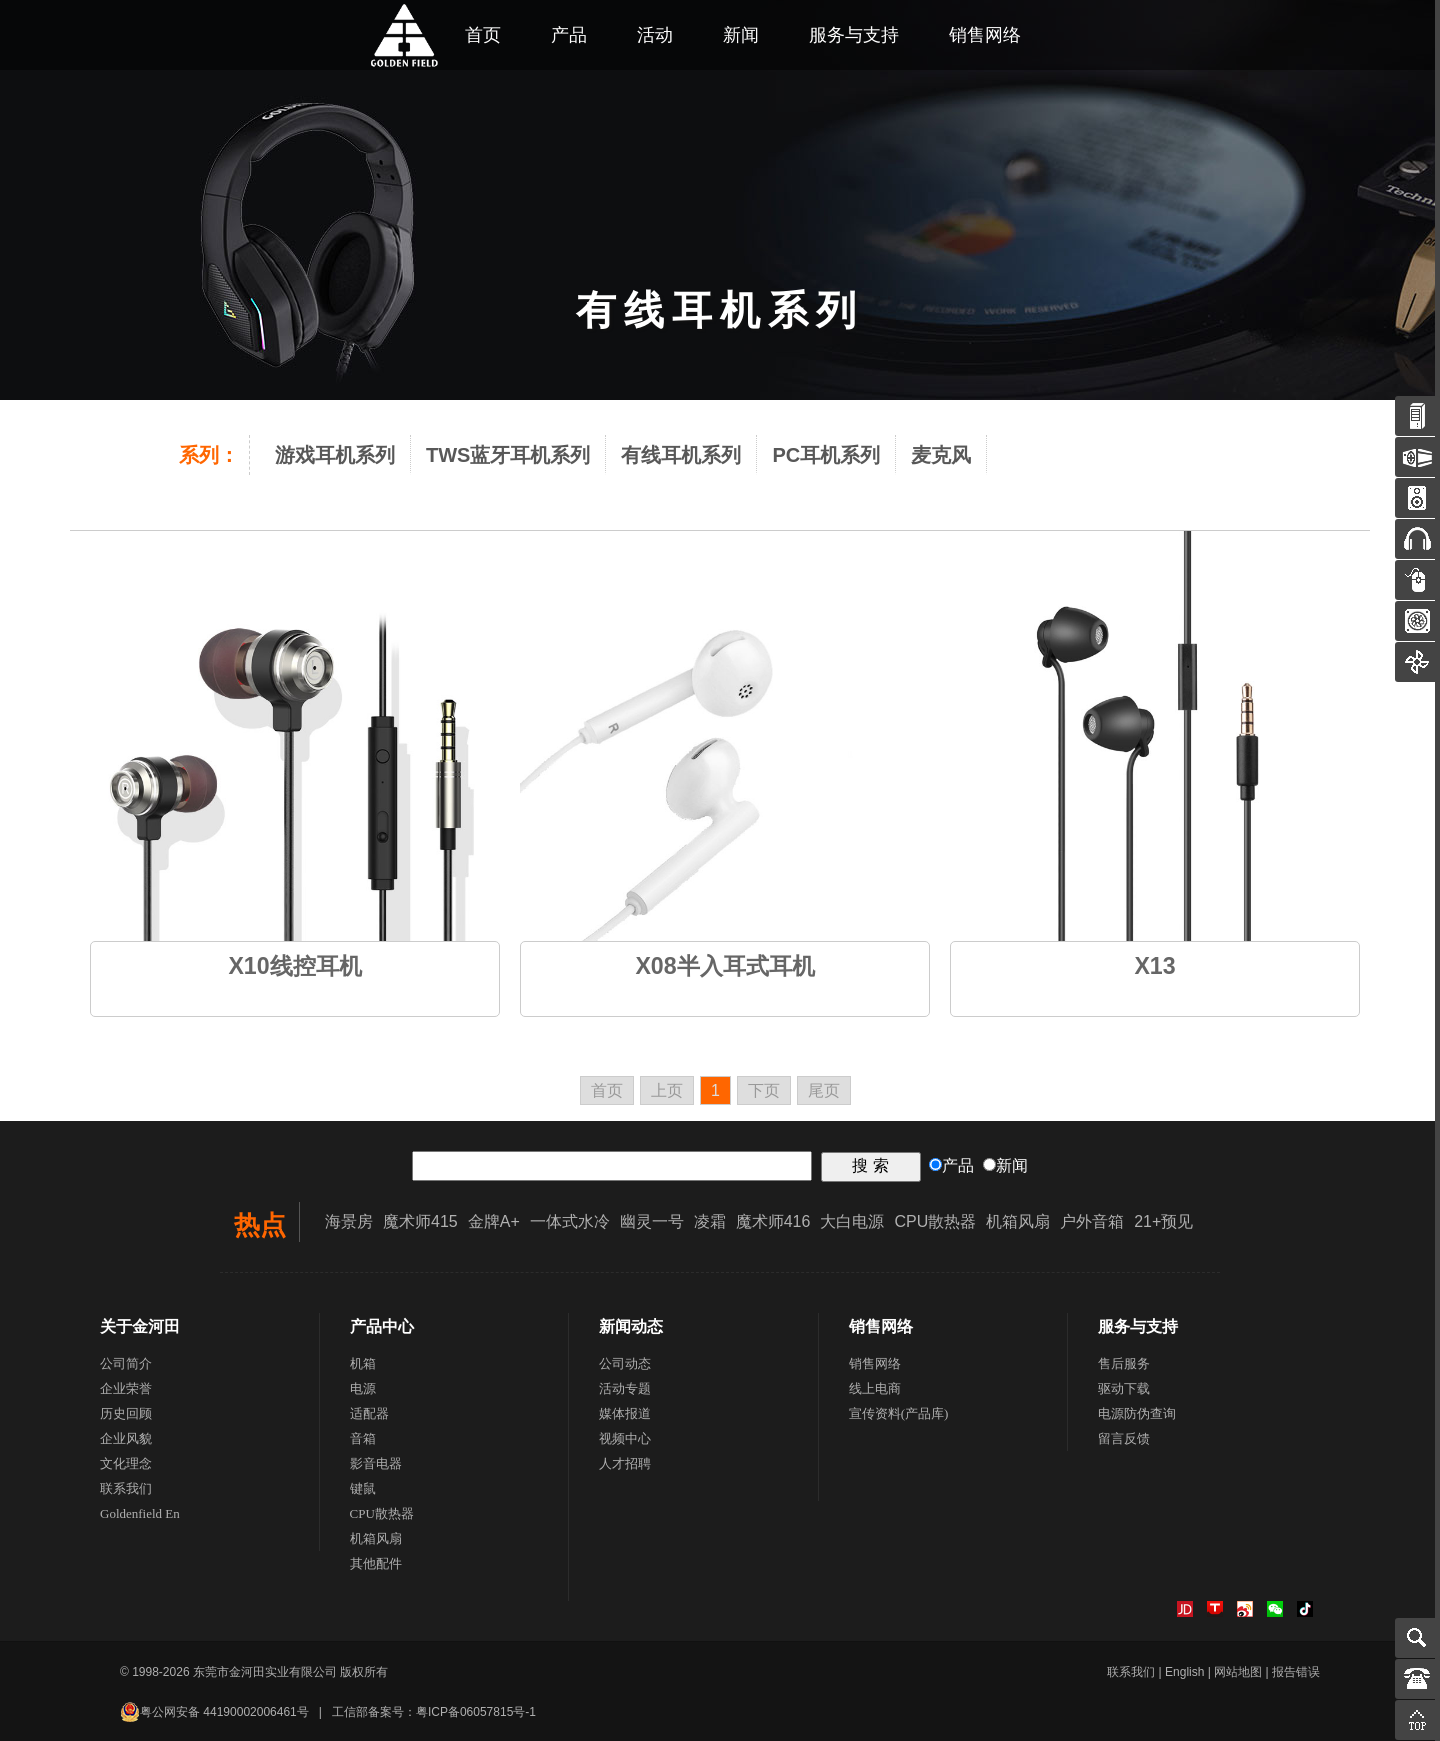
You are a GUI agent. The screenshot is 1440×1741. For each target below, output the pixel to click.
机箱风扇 (1018, 1221)
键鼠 (363, 1488)
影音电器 (376, 1463)
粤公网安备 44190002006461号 (214, 1712)
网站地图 (1238, 1672)
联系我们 (126, 1488)
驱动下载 (1124, 1388)
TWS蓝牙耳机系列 (508, 455)
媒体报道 (625, 1413)
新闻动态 (631, 1326)
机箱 (363, 1363)
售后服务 (1124, 1363)
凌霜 (710, 1221)
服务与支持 (854, 35)
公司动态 (625, 1363)
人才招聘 (625, 1463)
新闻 (741, 35)
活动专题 (625, 1388)
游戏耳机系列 (335, 455)
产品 (569, 35)
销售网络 (985, 35)
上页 (667, 1090)
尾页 (824, 1090)
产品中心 (382, 1326)
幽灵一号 (652, 1221)
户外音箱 (1092, 1221)
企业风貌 (126, 1438)
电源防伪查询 (1137, 1413)
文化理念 (126, 1463)
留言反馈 (1124, 1438)
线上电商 (875, 1388)
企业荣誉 (126, 1388)
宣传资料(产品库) (899, 1413)
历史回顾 (126, 1413)
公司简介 (126, 1363)
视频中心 (625, 1438)
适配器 (369, 1413)
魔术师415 (420, 1221)
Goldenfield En (140, 1513)
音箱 (363, 1438)
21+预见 (1163, 1221)
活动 (655, 35)
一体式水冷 (570, 1221)
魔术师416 (773, 1221)
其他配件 (376, 1563)
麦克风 (941, 455)
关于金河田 (140, 1326)
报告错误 (1296, 1672)
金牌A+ (494, 1221)
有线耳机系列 (681, 455)
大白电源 (852, 1221)
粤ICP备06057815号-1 (476, 1712)
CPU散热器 (935, 1221)
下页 (764, 1090)
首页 (607, 1090)
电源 (363, 1388)
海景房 (349, 1221)
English (1184, 1672)
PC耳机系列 (826, 455)
